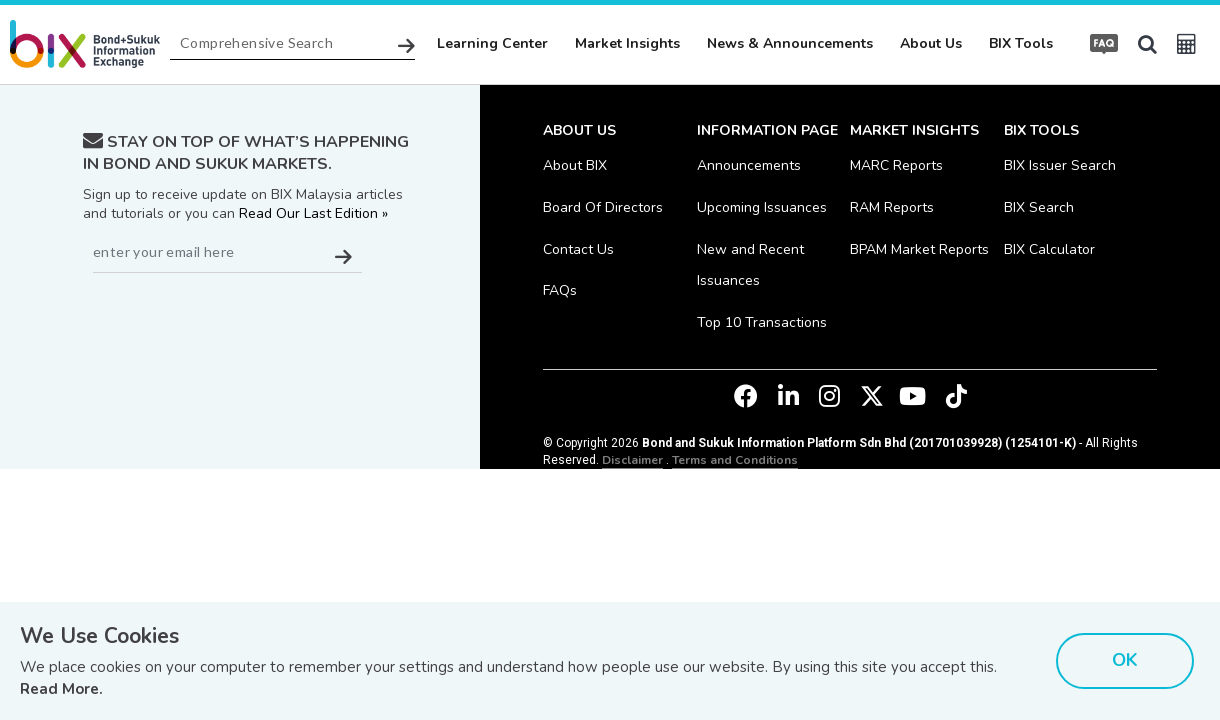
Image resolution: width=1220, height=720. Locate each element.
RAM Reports (892, 207)
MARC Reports (896, 165)
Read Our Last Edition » (313, 213)
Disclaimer (632, 460)
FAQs (560, 290)
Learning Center (492, 43)
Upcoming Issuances (762, 207)
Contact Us (578, 249)
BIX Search (1039, 207)
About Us (931, 43)
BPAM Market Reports (919, 249)
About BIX (575, 165)
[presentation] (235, 322)
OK (1125, 660)
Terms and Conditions (735, 460)
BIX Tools (1021, 43)
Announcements (749, 165)
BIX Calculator (1049, 249)
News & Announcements (790, 43)
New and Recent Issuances (750, 265)
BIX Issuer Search (1060, 165)
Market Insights (627, 43)
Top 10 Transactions (762, 322)
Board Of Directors (603, 207)
